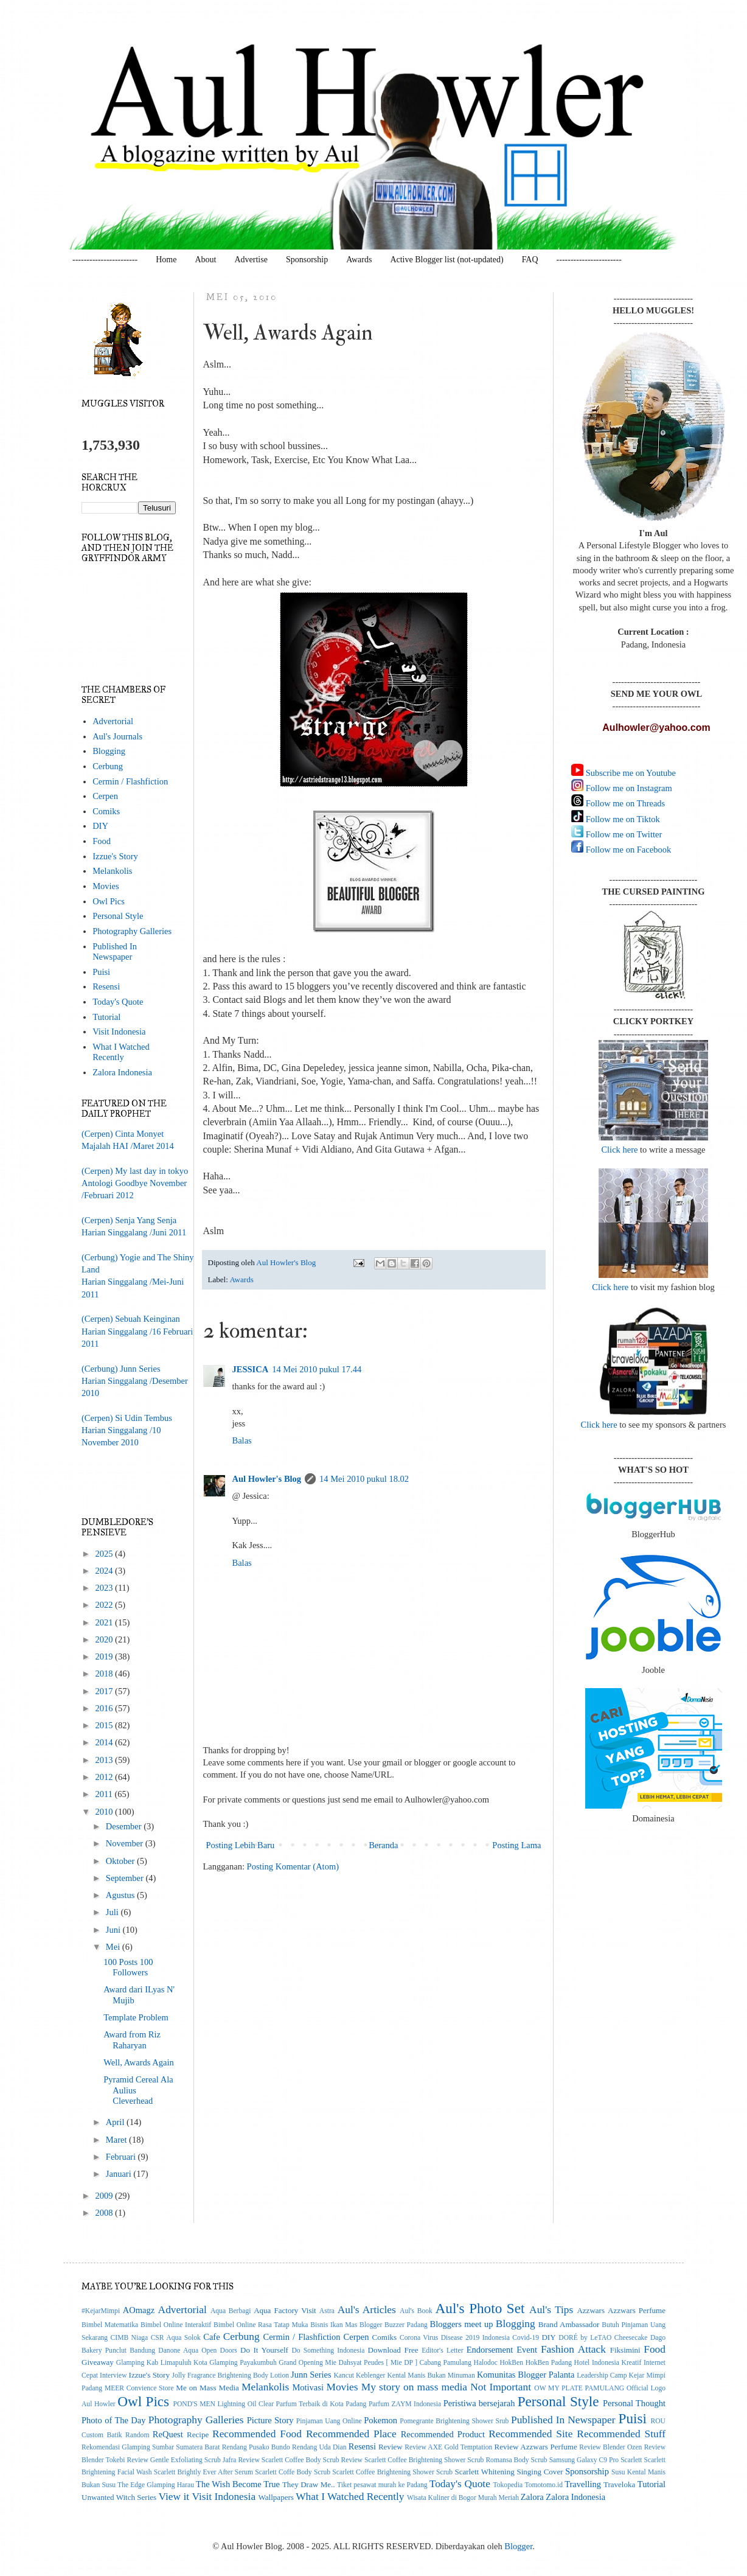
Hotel (582, 2363)
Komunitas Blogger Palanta (526, 2374)
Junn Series (311, 2374)
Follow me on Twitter (622, 834)
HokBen (511, 2363)
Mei (114, 1947)
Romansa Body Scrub (516, 2460)
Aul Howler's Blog (267, 1479)
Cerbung (107, 766)
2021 (105, 1622)
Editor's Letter (442, 2350)
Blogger (518, 2546)
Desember (125, 1826)
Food (101, 841)
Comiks (106, 811)
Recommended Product (443, 2434)
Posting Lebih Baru (240, 1845)
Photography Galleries (132, 931)
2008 (105, 2213)
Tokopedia (508, 2485)
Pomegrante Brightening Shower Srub (454, 2421)
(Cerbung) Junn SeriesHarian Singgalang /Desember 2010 (135, 1381)
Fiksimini (625, 2349)
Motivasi (308, 2387)
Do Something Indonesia (327, 2350)
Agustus (121, 1895)
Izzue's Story (115, 856)
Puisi (101, 972)
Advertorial (112, 721)
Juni (114, 1930)
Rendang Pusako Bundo (256, 2447)
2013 (105, 1760)
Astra (327, 2311)
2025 (105, 1554)
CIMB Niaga (129, 2338)
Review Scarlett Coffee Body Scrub (288, 2460)
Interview (113, 2375)
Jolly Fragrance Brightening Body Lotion (230, 2375)
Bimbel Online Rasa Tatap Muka (261, 2325)
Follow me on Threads (624, 803)
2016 (105, 1708)
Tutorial (106, 1017)
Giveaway (98, 2362)
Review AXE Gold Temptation (448, 2447)
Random (137, 2435)
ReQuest (168, 2434)
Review (390, 2446)
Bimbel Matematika (110, 2325)
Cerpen (105, 796)
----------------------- (104, 259)
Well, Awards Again (138, 2062)
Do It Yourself (264, 2349)
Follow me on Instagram (627, 788)
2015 (105, 1725)
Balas (242, 1440)
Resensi (106, 986)
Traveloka (619, 2484)
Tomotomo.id (543, 2485)
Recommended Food (257, 2434)
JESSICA (250, 1369)
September (126, 1878)
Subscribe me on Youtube (629, 773)
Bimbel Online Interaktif (176, 2325)
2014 (105, 1742)
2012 (105, 1777)
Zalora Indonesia (122, 1072)
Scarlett (631, 2460)
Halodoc (486, 2363)
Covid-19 (525, 2338)
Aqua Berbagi (230, 2311)
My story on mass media (414, 2387)
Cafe (211, 2337)
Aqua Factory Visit (285, 2310)
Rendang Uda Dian (319, 2447)
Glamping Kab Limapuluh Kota (161, 2363)
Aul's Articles (367, 2309)
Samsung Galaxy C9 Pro (584, 2460)
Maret (117, 2140)
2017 (105, 1691)
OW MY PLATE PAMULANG (579, 2388)
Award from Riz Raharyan (132, 2040)
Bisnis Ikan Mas (333, 2325)
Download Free (392, 2349)
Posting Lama (516, 1845)
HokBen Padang (549, 2363)
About (205, 259)
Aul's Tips (551, 2309)
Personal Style (117, 916)
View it (173, 2496)
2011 (104, 1794)
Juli (113, 1912)
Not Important (500, 2387)
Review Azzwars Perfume (536, 2446)
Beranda (383, 1845)
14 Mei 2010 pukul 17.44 (316, 1369)
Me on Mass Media (207, 2387)
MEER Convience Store (139, 2388)
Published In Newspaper (114, 951)
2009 (105, 2196)
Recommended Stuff (621, 2434)
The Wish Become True (238, 2484)
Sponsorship (307, 259)
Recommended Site (530, 2434)
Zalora (532, 2497)
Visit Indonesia (118, 1031)
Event (526, 2349)
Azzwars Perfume (636, 2310)
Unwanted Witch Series (119, 2497)
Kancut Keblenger (359, 2375)
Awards (359, 259)
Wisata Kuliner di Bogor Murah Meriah (463, 2498)
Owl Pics (108, 901)
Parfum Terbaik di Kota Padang (321, 2404)
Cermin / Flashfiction (130, 781)
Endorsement (490, 2349)
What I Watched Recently (121, 1052)
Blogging (108, 751)
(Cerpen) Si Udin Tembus (127, 1418)
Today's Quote (117, 1002)
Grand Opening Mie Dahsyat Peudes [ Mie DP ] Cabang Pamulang (375, 2363)
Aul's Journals (117, 736)
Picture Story (270, 2420)
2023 (105, 1588)
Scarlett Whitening (484, 2471)
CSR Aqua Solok (176, 2338)
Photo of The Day (113, 2420)
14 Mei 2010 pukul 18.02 (364, 1479)
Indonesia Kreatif (616, 2363)
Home (166, 259)
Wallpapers (276, 2497)
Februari (122, 2157)
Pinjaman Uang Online (329, 2421)
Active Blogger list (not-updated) (446, 259)
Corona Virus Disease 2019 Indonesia (455, 2338)
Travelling (583, 2484)
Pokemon (380, 2420)
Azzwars (591, 2310)
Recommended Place (351, 2434)
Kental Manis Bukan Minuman (430, 2375)
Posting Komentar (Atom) (293, 1866)
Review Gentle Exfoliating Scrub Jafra (181, 2460)
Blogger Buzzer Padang (394, 2325)
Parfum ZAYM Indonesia (405, 2404)
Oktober (121, 1861)
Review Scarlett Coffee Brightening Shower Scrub (412, 2460)
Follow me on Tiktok (621, 819)
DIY (100, 826)
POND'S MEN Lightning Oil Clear (223, 2404)
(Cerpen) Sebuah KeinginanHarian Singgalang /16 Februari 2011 (137, 1331)
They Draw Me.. (308, 2484)
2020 (105, 1639)
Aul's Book (416, 2311)
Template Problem (136, 2017)
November (125, 1843)
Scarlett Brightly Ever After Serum (203, 2472)
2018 (105, 1673)
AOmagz (139, 2310)
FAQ (530, 259)
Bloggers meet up (461, 2324)
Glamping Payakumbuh (242, 2363)
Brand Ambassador (568, 2324)
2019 (105, 1656)
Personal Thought (634, 2403)
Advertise (250, 259)
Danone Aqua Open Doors (197, 2350)
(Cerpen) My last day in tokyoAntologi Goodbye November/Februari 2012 (135, 1183)
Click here (619, 1149)
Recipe (198, 2434)
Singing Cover (539, 2471)
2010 (105, 1812)
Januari (120, 2174)
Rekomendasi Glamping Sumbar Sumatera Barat (151, 2447)
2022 (105, 1605)
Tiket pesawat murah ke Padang (382, 2485)
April (116, 2122)
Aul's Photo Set (480, 2308)
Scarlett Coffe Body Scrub (292, 2472)
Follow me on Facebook (627, 849)
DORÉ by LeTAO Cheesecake (602, 2338)
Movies (105, 886)
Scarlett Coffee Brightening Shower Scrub (392, 2472)
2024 (105, 1571)
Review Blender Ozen (610, 2447)
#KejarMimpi (101, 2311)
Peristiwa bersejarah (479, 2403)
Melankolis (112, 871)
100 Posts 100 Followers (128, 1967)
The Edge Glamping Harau (155, 2485)
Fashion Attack (573, 2349)
